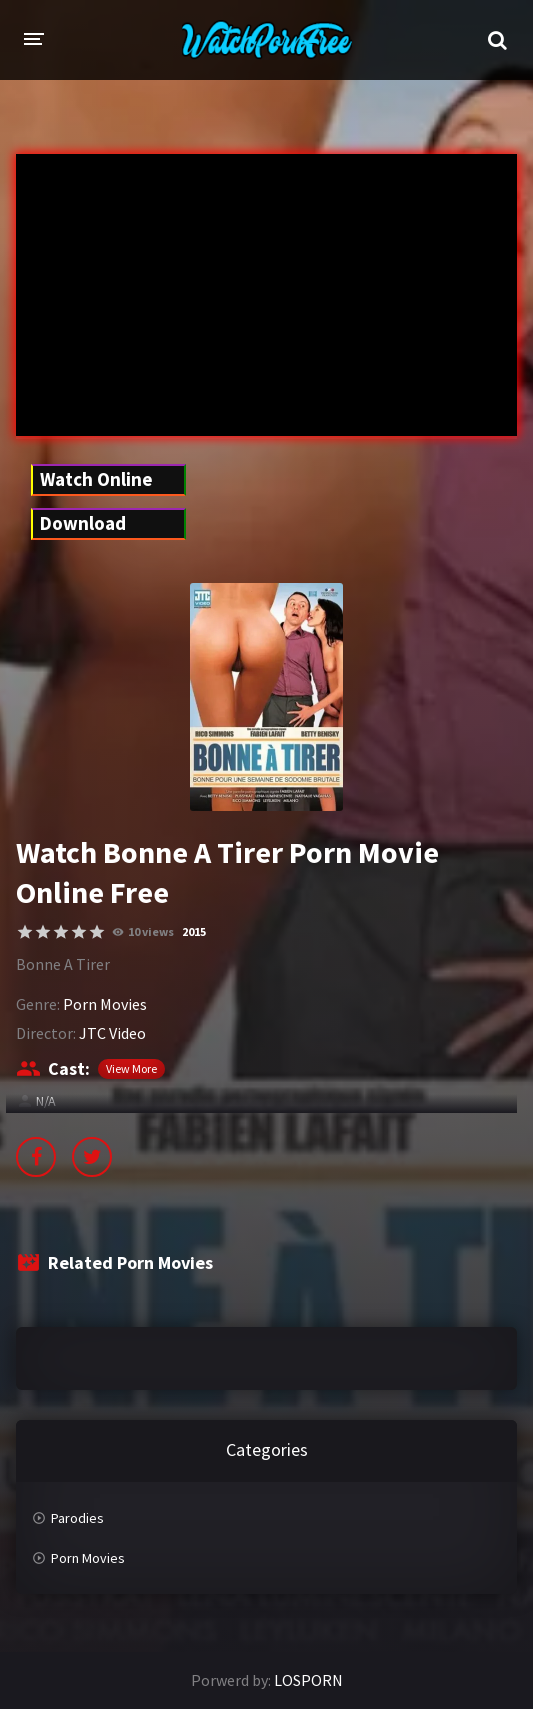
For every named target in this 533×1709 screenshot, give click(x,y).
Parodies (77, 1518)
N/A (46, 1101)
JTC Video (112, 1033)
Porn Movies (105, 1004)
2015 (194, 931)
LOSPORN (308, 1680)
